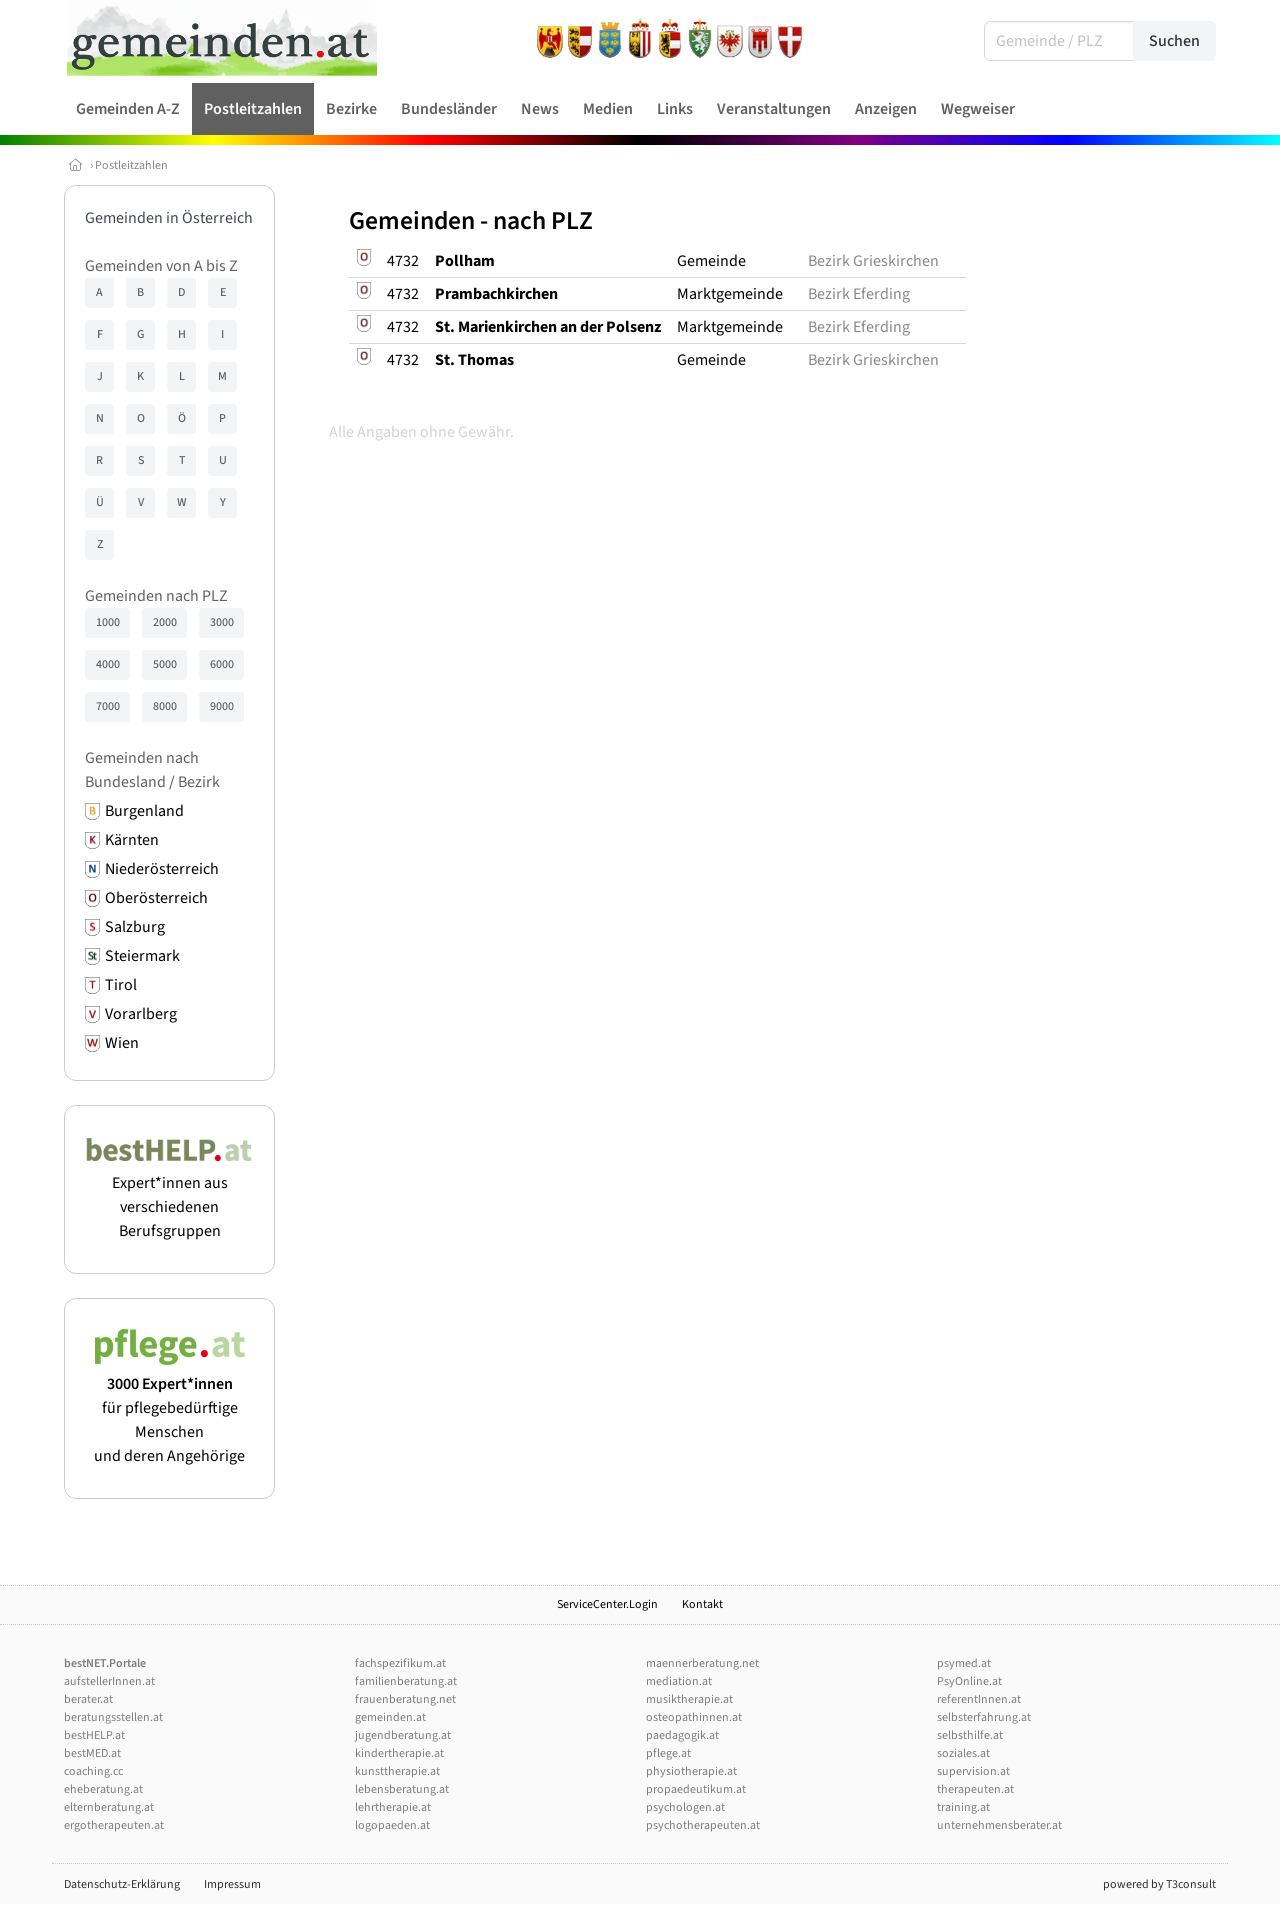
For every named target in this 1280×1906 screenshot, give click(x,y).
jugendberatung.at (403, 1735)
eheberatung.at (103, 1789)
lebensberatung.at (402, 1789)
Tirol (121, 985)
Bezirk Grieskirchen (873, 261)
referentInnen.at (979, 1699)
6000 (222, 664)
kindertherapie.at (399, 1753)
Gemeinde (711, 261)
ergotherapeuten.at (114, 1825)
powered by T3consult (1159, 1884)
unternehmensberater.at (999, 1825)
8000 (165, 706)
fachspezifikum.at (400, 1663)
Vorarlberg (141, 1014)
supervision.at (973, 1771)
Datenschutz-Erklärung (122, 1884)
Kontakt (702, 1604)
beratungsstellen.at (113, 1717)
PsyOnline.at (969, 1681)
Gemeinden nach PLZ (156, 596)
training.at (963, 1807)
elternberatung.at (109, 1807)
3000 (222, 622)
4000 (108, 664)
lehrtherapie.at (393, 1807)
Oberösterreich (156, 898)
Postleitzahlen (131, 165)
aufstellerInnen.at (109, 1681)
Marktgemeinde (730, 294)
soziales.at (963, 1753)
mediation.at (679, 1681)
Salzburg (135, 927)
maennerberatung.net (702, 1663)
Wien (122, 1043)
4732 (403, 261)
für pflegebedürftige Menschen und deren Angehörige (169, 1408)
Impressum (232, 1884)
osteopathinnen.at (694, 1717)
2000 (165, 622)
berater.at (88, 1699)
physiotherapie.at (691, 1771)
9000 (222, 706)
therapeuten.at (975, 1789)
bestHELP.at (94, 1735)
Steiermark (142, 956)
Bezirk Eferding (859, 294)
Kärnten (132, 840)
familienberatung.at (406, 1681)
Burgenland (144, 811)
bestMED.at (92, 1753)
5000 (165, 664)
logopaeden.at (392, 1825)
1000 (108, 622)
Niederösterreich (162, 869)
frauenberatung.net (405, 1699)
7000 (108, 706)
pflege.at (668, 1753)
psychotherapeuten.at (703, 1825)
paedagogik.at (682, 1735)
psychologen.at (685, 1807)
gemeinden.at (390, 1717)
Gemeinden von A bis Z (161, 266)
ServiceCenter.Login (607, 1604)
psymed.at (964, 1663)
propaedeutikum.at (696, 1789)
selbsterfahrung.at (984, 1717)
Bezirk (199, 782)
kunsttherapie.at (397, 1771)
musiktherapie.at (689, 1699)
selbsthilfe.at (970, 1735)
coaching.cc (93, 1771)
